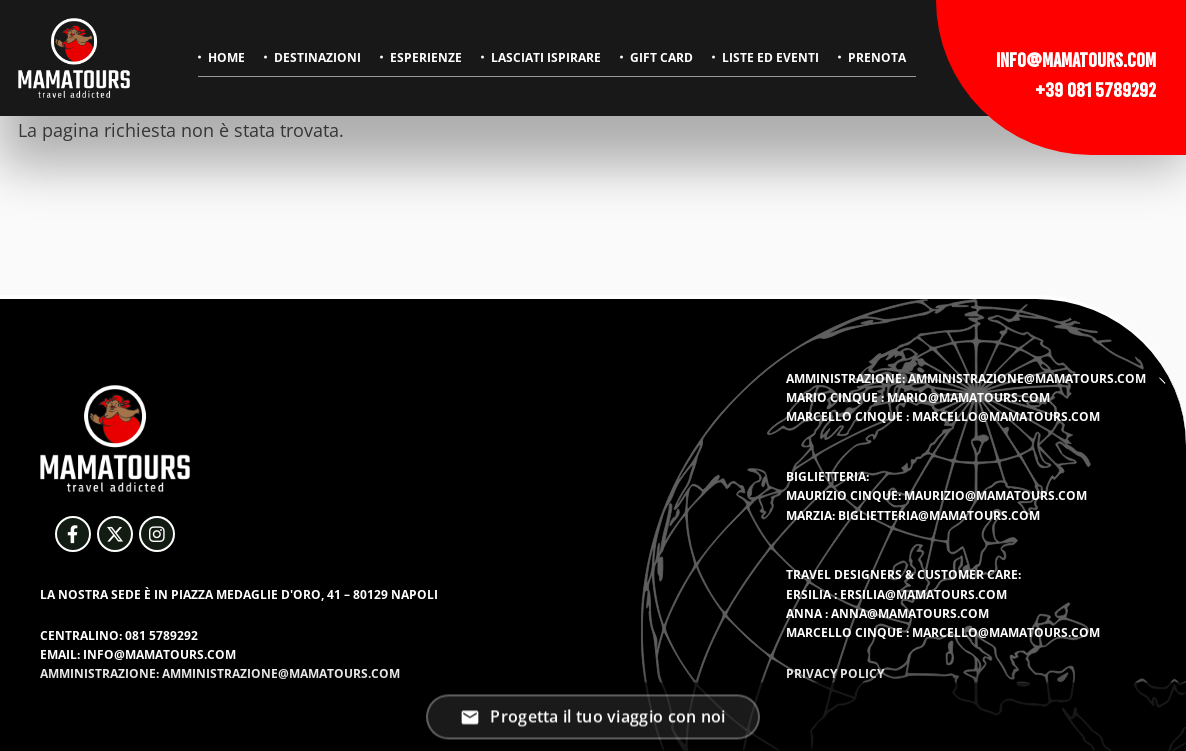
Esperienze (426, 57)
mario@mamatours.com (968, 397)
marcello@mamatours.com (1006, 416)
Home (226, 57)
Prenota (877, 57)
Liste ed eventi (770, 57)
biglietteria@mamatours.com (939, 515)
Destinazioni (317, 57)
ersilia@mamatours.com (923, 594)
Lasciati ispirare (546, 57)
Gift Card (661, 57)
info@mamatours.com (1076, 60)
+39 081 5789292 (1095, 90)
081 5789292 (161, 635)
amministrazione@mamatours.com (1027, 378)
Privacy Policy (835, 673)
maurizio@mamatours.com (995, 495)
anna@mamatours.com (910, 613)
